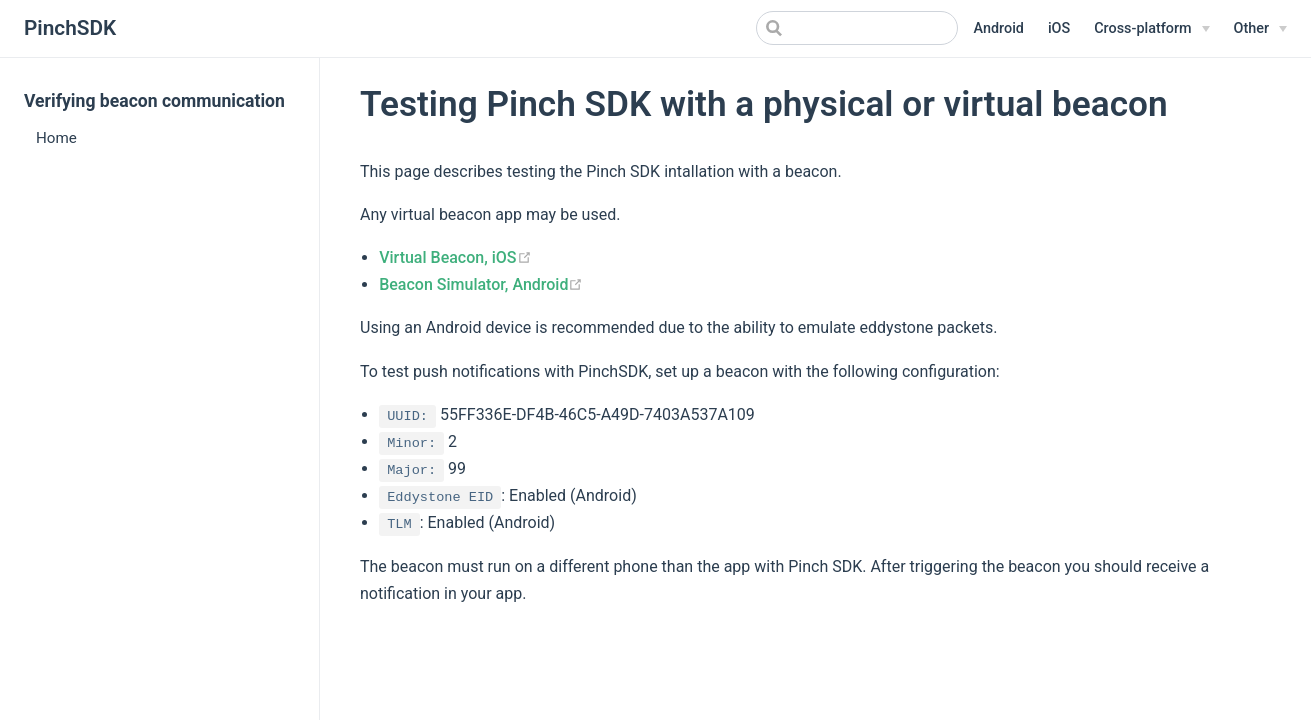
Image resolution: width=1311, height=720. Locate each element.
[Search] (857, 28)
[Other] (1260, 29)
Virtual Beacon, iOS (455, 257)
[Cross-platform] (1151, 29)
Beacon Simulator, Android (481, 284)
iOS (1059, 28)
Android (999, 28)
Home (56, 138)
